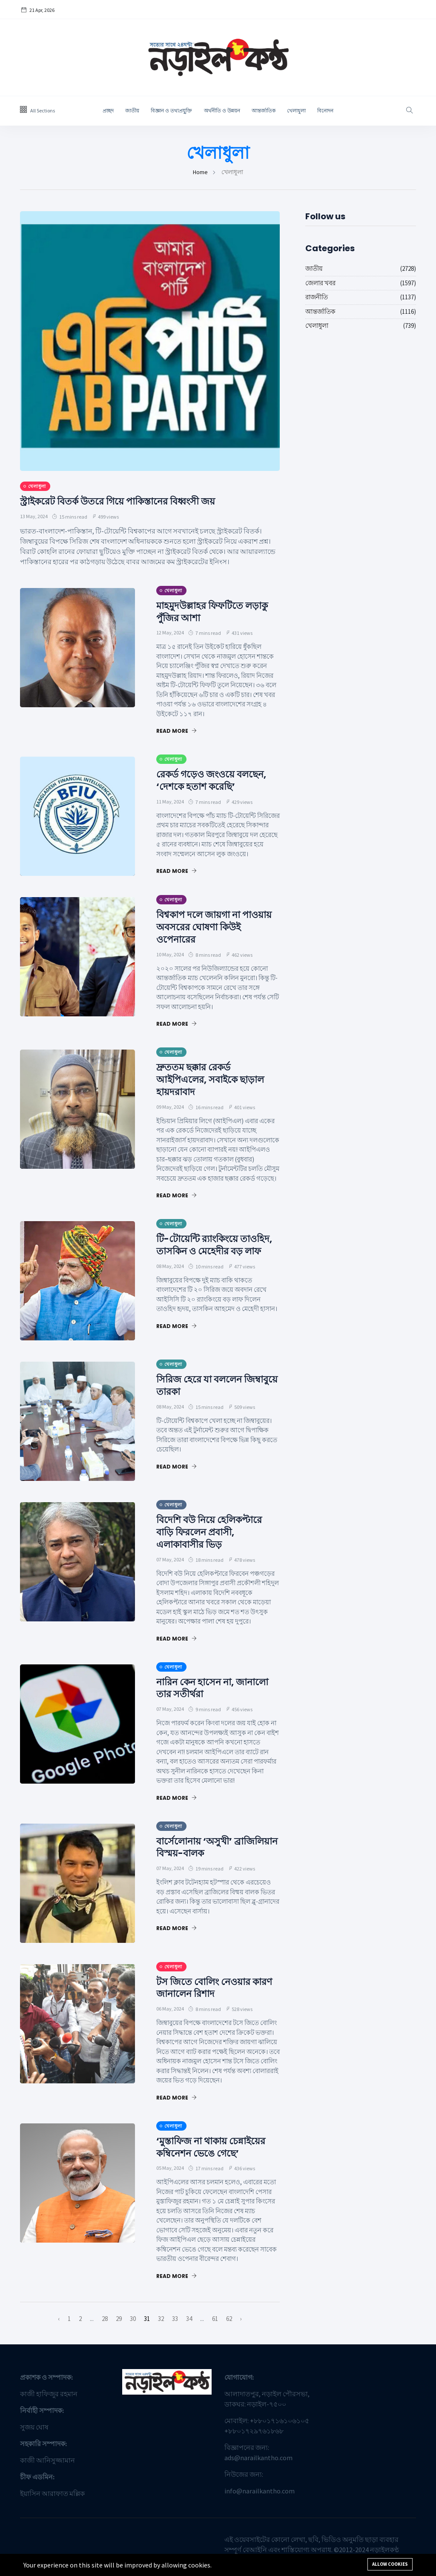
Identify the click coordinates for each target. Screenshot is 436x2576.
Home (200, 172)
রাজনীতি (316, 297)
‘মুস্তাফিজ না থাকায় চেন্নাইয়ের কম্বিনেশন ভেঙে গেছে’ (216, 2149)
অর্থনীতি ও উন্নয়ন (222, 111)
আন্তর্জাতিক (263, 111)
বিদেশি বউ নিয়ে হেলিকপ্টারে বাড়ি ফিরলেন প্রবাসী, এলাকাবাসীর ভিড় (214, 1534)
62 (229, 2321)
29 (119, 2321)
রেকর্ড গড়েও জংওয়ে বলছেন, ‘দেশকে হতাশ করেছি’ (216, 780)
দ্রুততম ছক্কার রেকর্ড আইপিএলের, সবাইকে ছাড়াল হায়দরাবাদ (215, 1079)
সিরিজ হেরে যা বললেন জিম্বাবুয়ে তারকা (203, 1387)
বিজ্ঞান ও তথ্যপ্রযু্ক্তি (171, 111)
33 (175, 2321)
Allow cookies (390, 2564)
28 (105, 2321)
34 (189, 2321)
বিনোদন (325, 111)
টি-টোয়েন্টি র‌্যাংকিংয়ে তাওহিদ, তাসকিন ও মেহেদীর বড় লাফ (214, 1250)
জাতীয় (132, 111)
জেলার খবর (320, 283)
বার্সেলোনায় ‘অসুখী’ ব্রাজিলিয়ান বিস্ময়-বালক (207, 1849)
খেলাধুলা (296, 111)
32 (161, 2321)
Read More (176, 730)
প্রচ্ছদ (108, 111)
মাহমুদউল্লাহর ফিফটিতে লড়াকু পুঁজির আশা (217, 611)
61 (215, 2321)
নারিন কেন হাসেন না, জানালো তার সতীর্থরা (217, 1690)
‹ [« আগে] (59, 2321)
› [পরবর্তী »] (241, 2321)
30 (133, 2321)
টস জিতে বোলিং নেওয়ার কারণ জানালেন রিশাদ (207, 1989)
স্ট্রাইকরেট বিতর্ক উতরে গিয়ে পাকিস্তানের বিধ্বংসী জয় (126, 501)
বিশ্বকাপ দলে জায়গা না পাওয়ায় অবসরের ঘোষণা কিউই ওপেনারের (207, 926)
